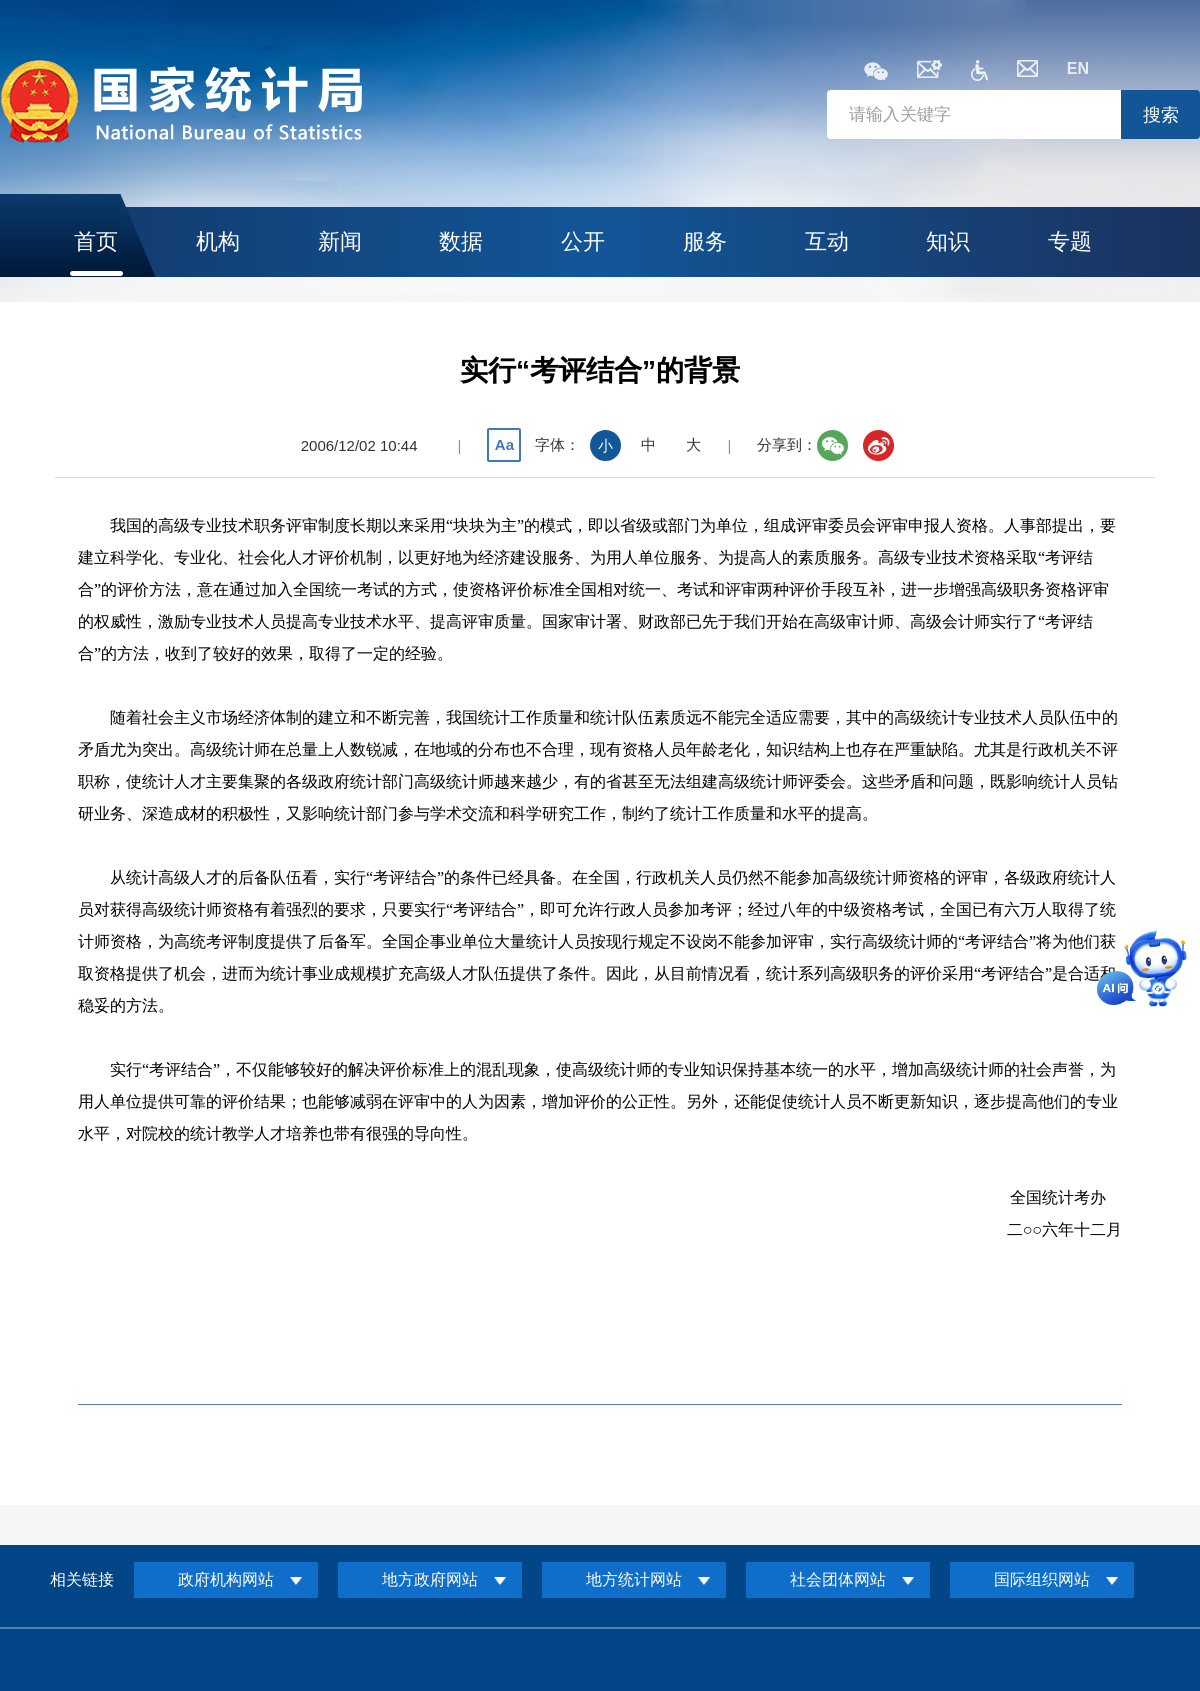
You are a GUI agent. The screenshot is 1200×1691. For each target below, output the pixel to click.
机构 (218, 241)
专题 (1070, 241)
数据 (461, 241)
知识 (948, 241)
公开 (583, 241)
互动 (827, 241)
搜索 (1161, 115)
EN (1078, 68)
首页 (96, 241)
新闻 (340, 241)
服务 (705, 241)
